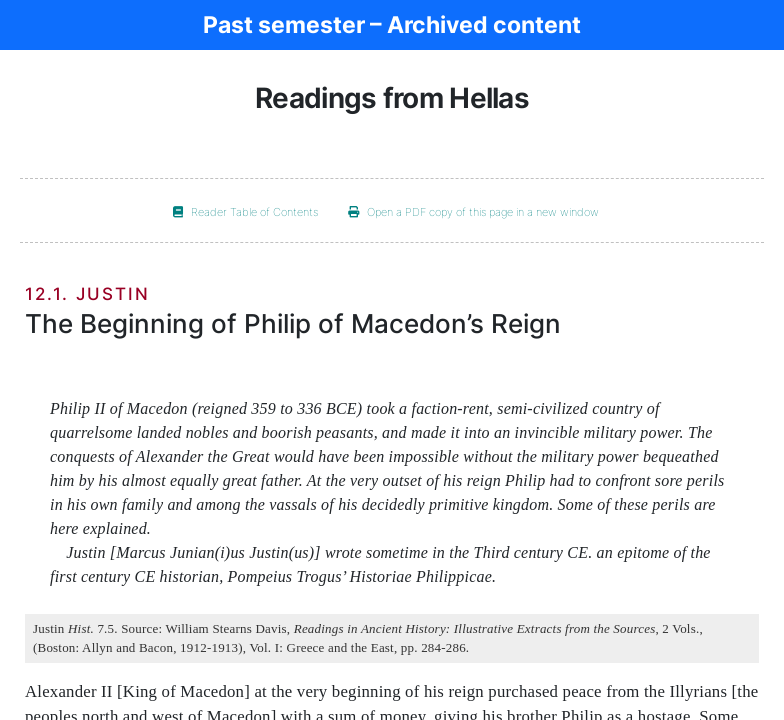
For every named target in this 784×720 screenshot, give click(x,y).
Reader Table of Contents (245, 212)
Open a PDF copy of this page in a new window (473, 212)
